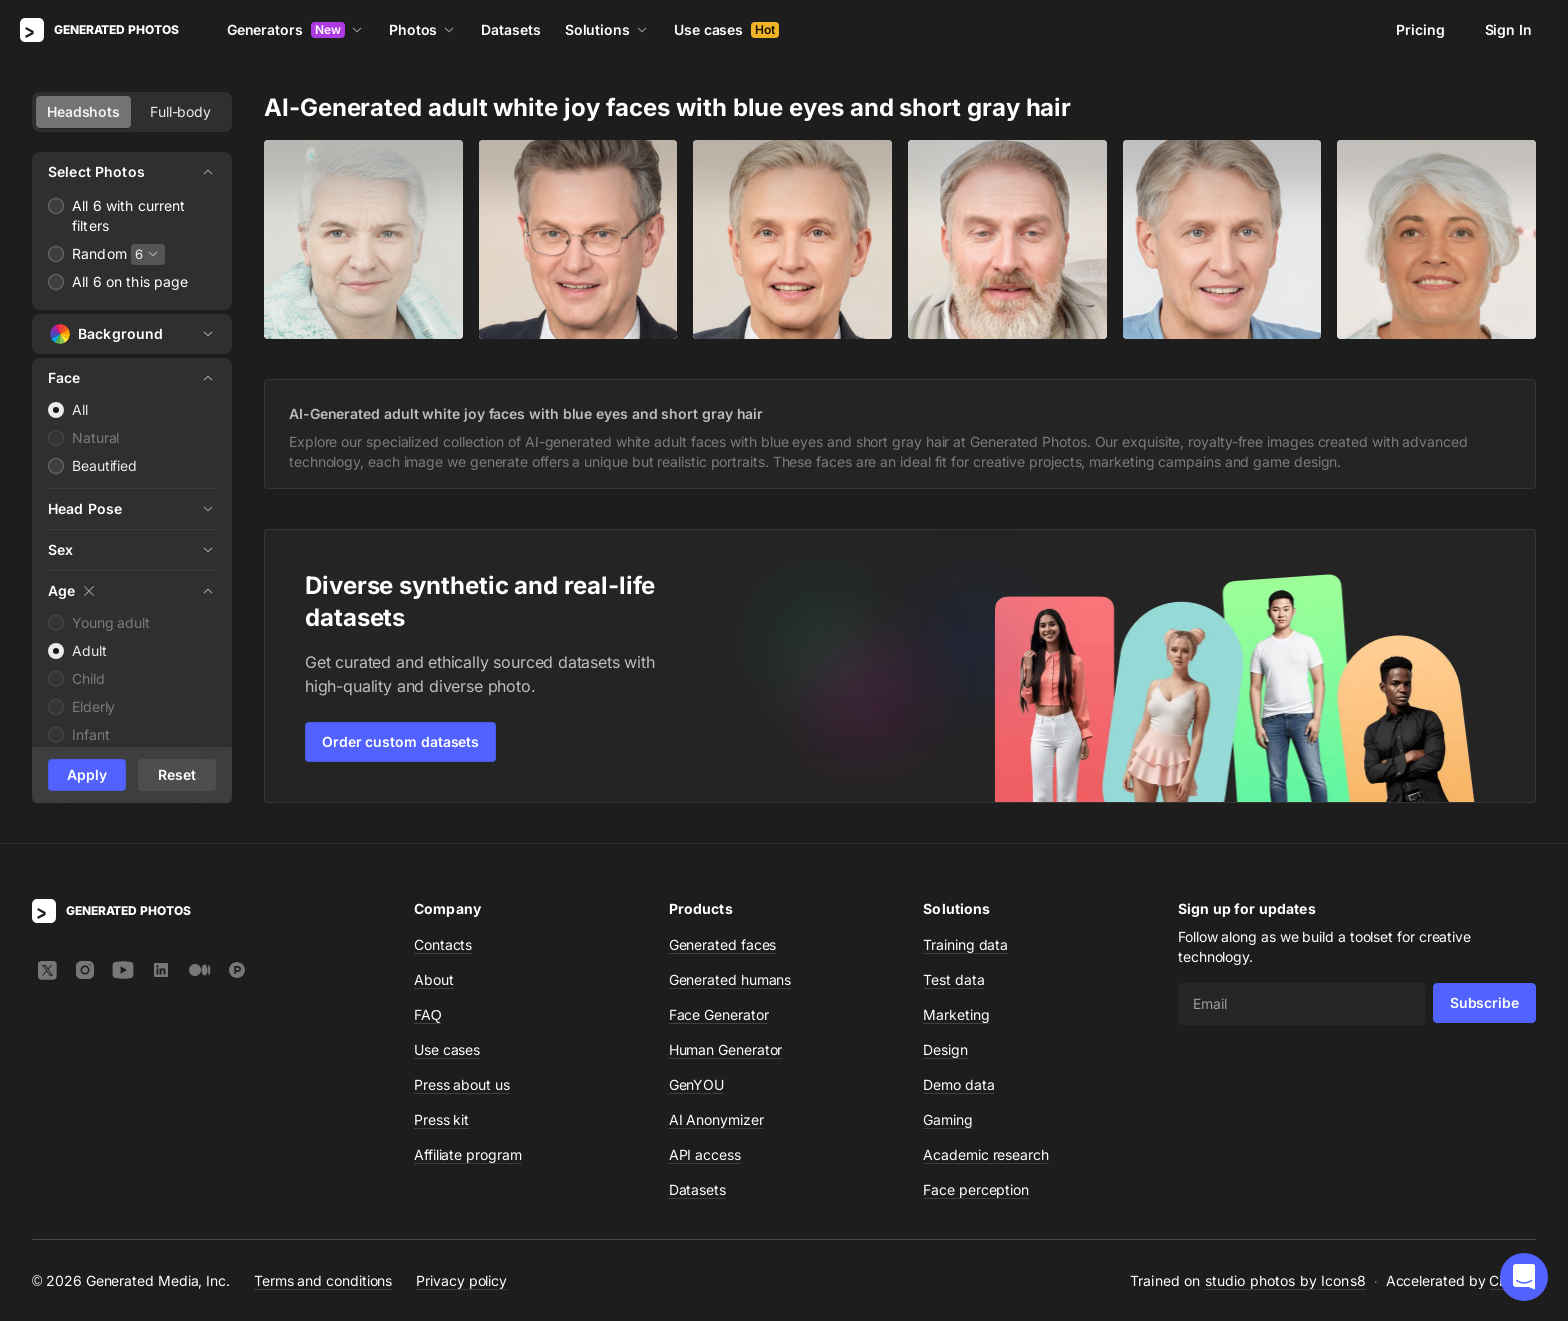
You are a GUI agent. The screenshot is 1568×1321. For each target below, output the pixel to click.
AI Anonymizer (716, 1119)
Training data (965, 944)
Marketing (956, 1014)
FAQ (428, 1014)
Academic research (986, 1154)
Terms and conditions (323, 1280)
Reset (177, 774)
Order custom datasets (400, 741)
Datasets (510, 29)
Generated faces (723, 944)
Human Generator (726, 1049)
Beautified (104, 465)
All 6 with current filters (129, 215)
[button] (1524, 1277)
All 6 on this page (130, 281)
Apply (87, 774)
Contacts (443, 944)
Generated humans (730, 979)
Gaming (948, 1119)
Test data (953, 979)
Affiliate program (468, 1154)
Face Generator (719, 1014)
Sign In (1508, 29)
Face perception (976, 1189)
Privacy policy (461, 1280)
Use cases (726, 29)
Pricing (1420, 29)
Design (945, 1049)
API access (705, 1154)
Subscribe (1484, 1002)
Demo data (958, 1084)
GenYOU (697, 1084)
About (434, 979)
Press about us (462, 1084)
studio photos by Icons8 (1285, 1280)
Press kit (441, 1119)
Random (99, 253)
